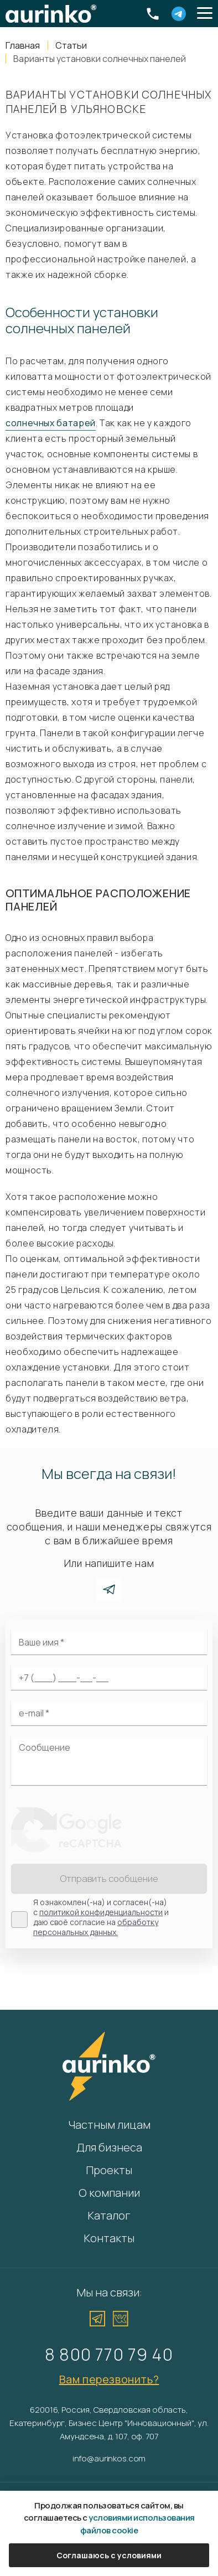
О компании (109, 2192)
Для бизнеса (109, 2147)
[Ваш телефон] (109, 1677)
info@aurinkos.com (109, 2458)
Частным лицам (109, 2124)
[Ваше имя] (109, 1642)
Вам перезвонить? (109, 2379)
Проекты (109, 2170)
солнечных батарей (51, 423)
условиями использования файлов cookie (137, 2524)
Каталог (109, 2215)
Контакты (109, 2238)
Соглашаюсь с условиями (109, 2555)
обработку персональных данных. (95, 1927)
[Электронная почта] (109, 1713)
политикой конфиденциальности (101, 1912)
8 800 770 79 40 (109, 2354)
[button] (204, 14)
